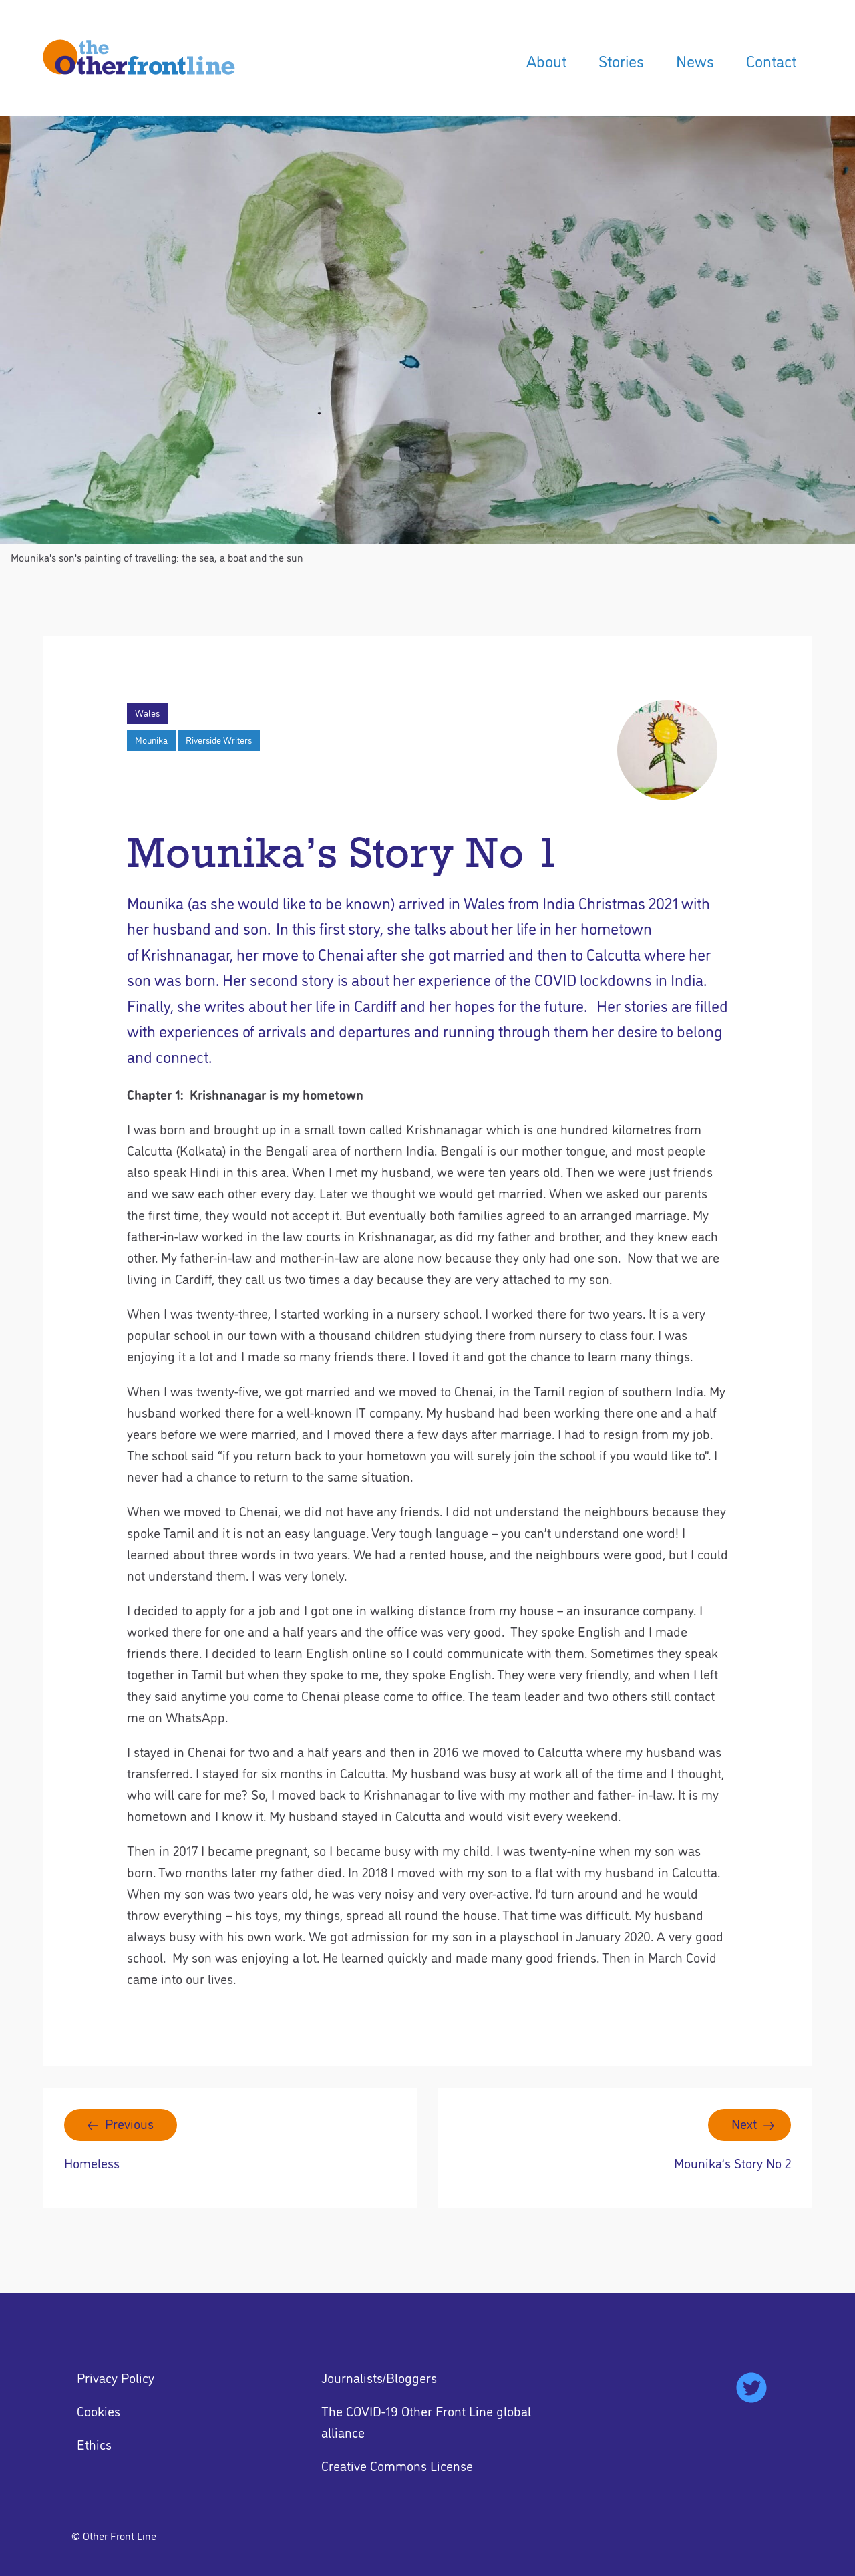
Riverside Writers (219, 740)
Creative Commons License (397, 2465)
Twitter (751, 2387)
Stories (621, 60)
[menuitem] (546, 60)
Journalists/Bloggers (379, 2377)
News (695, 60)
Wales (147, 713)
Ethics (94, 2443)
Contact (771, 60)
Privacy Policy (115, 2377)
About (546, 60)
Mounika (151, 740)
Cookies (98, 2410)
